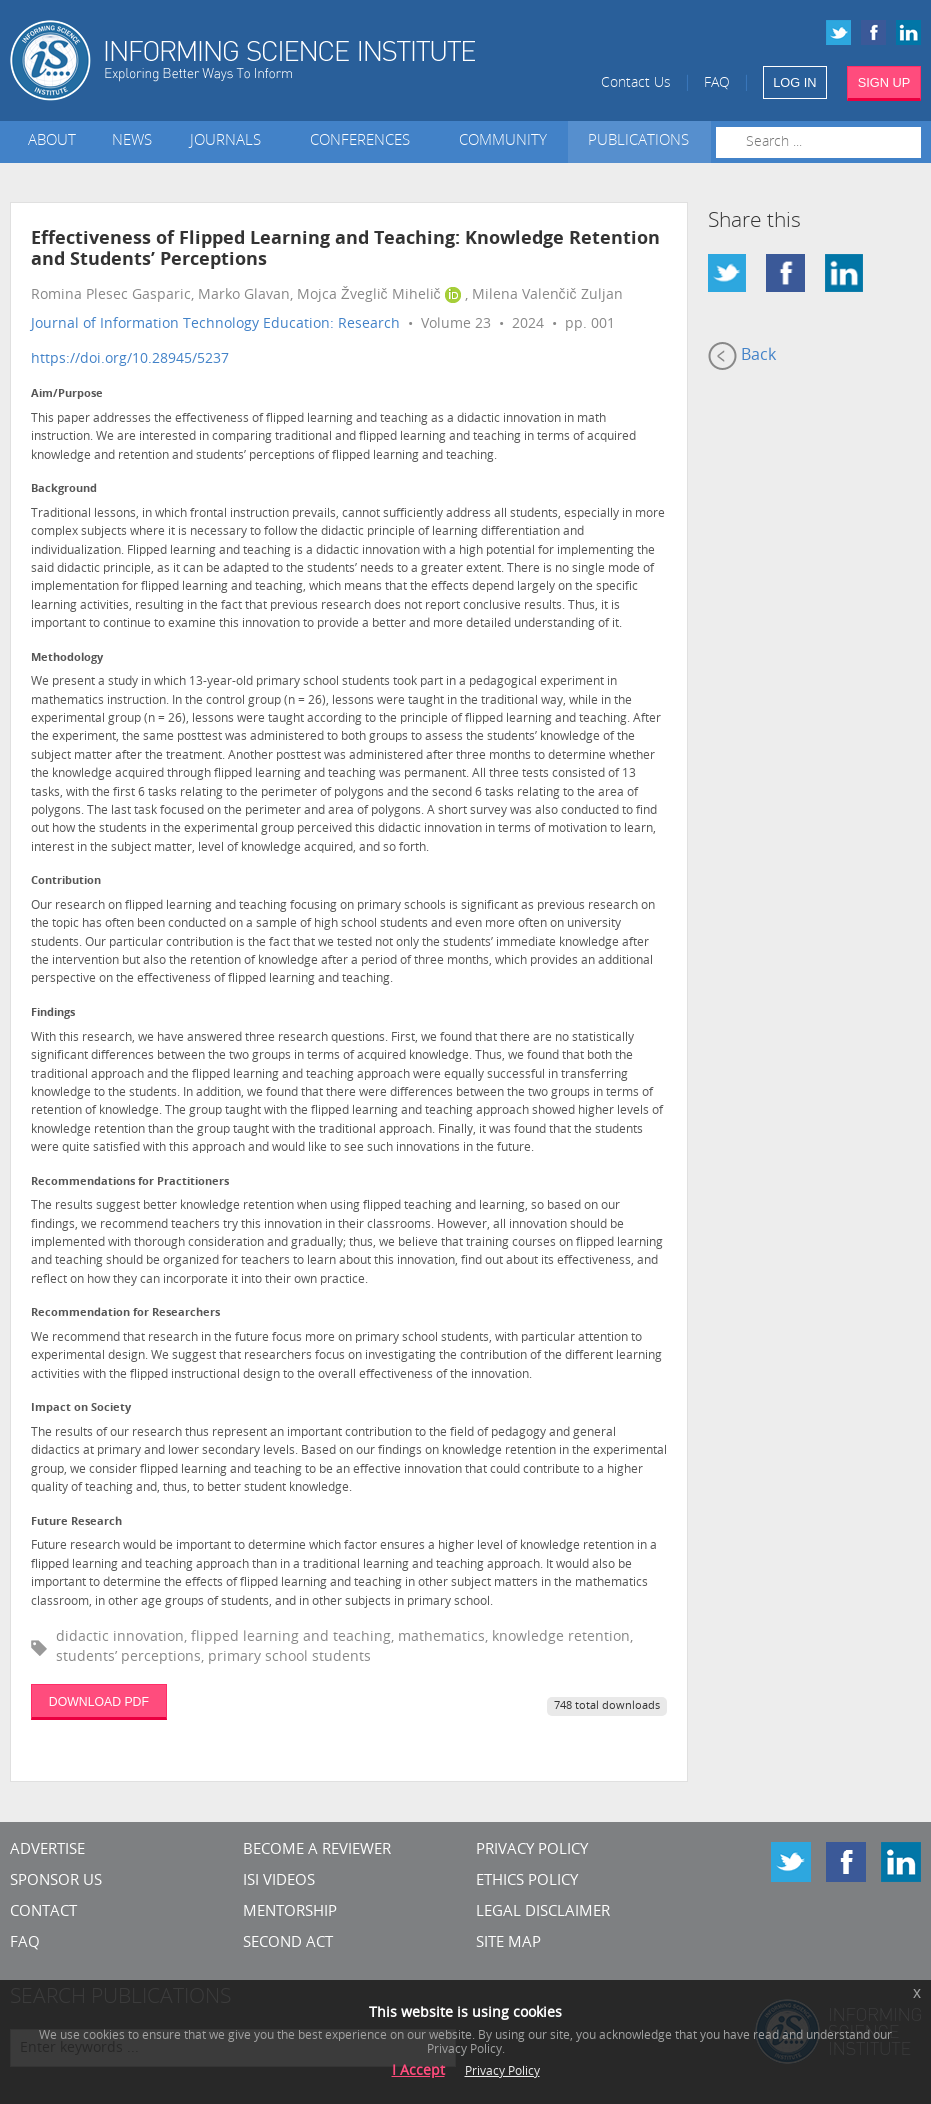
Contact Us (636, 83)
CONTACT (43, 1912)
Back (742, 356)
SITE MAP (508, 1943)
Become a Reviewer (317, 1850)
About (52, 141)
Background (64, 489)
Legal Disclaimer (543, 1912)
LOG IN (794, 82)
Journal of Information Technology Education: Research (215, 324)
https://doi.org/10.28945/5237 (130, 359)
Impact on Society (81, 1408)
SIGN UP (884, 82)
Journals (229, 141)
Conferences (364, 141)
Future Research (76, 1522)
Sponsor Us (56, 1881)
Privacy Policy (532, 1850)
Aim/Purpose (67, 394)
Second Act (288, 1943)
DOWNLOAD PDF (99, 1702)
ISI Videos (279, 1881)
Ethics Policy (527, 1881)
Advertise (47, 1850)
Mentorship (290, 1912)
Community (503, 141)
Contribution (66, 881)
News (132, 141)
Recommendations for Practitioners (130, 1182)
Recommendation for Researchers (125, 1313)
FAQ (717, 83)
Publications (638, 141)
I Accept (418, 2071)
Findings (53, 1013)
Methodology (67, 658)
